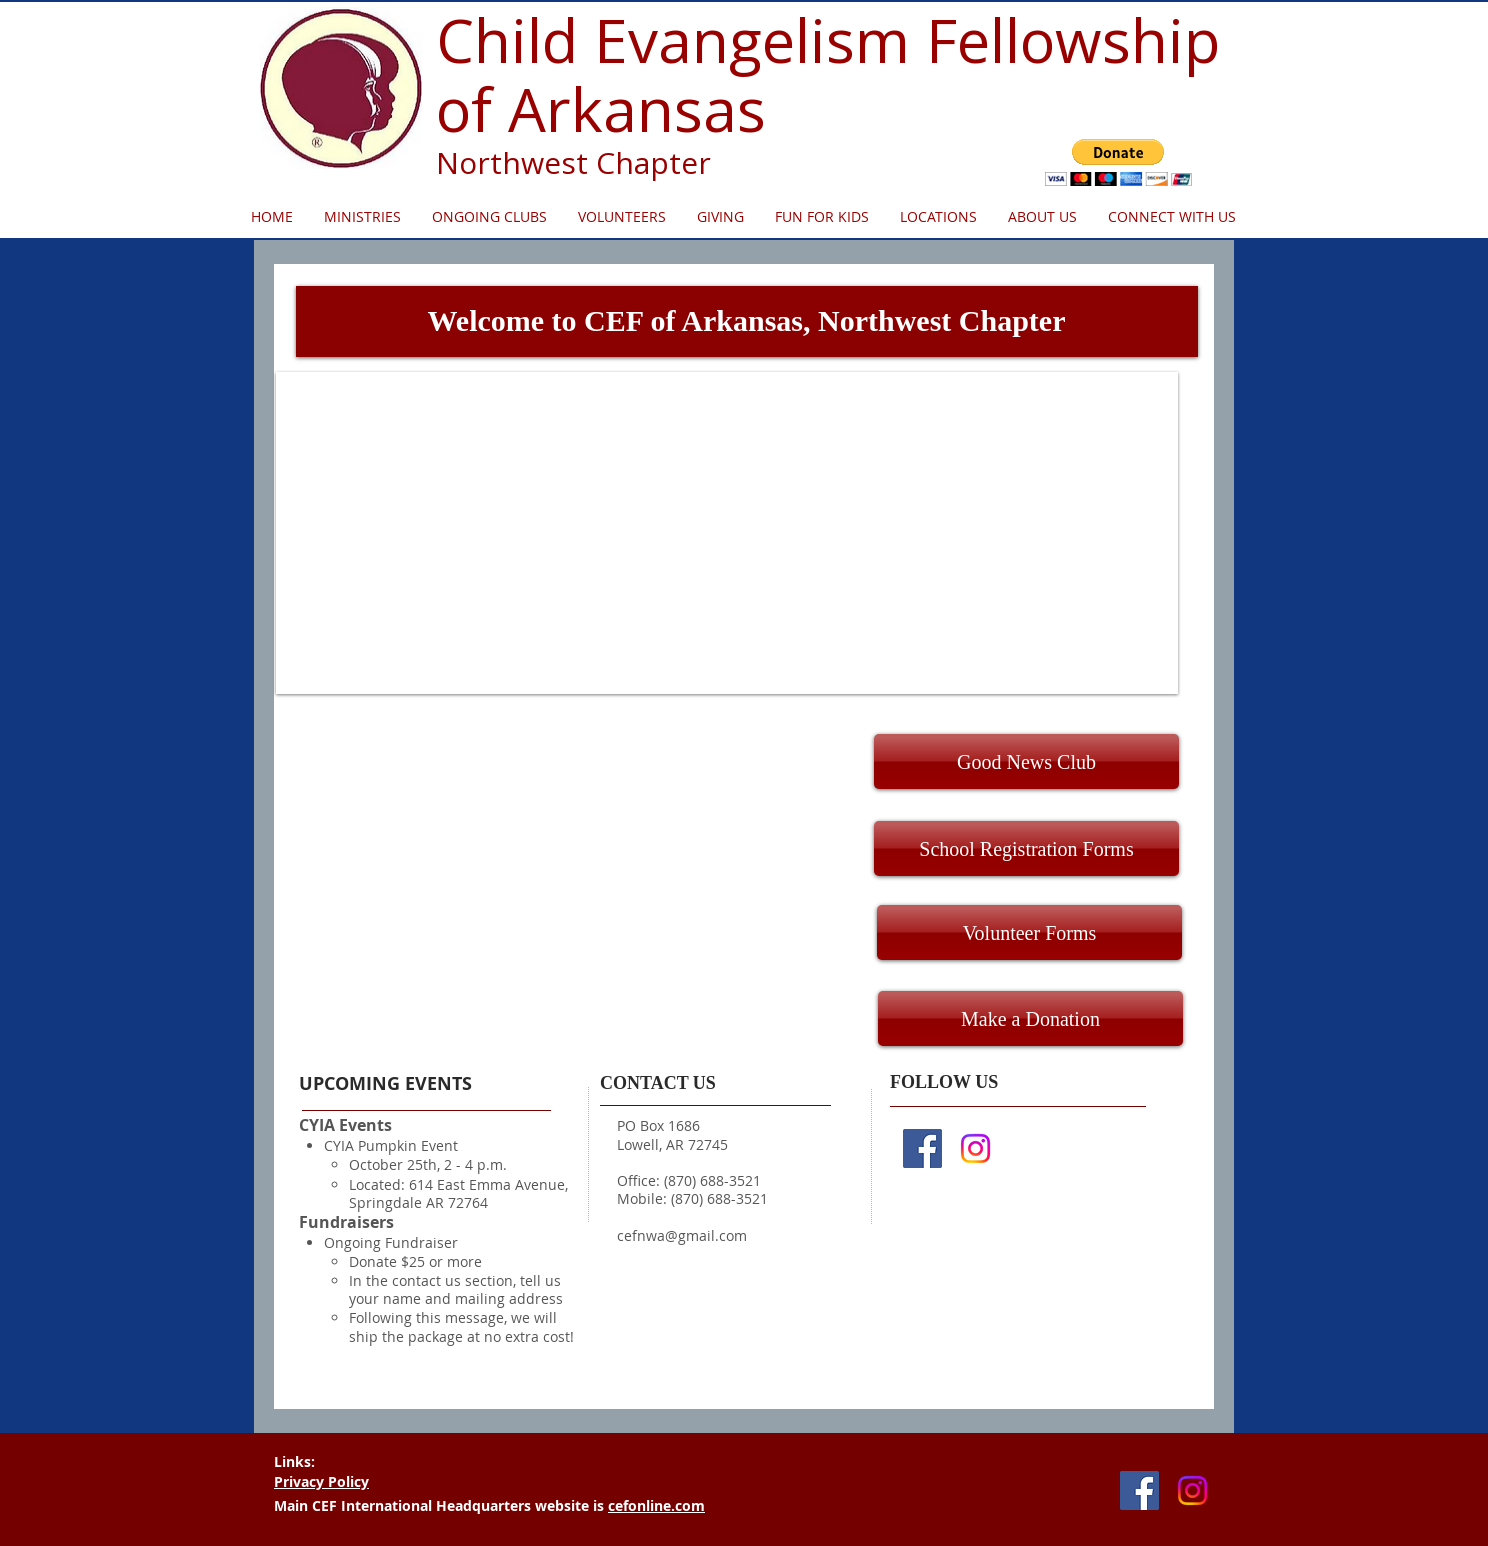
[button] (1118, 162)
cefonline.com (656, 1505)
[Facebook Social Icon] (922, 1148)
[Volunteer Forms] (1029, 932)
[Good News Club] (1026, 761)
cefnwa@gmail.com (682, 1235)
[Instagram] (975, 1148)
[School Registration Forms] (1026, 848)
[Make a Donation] (1030, 1018)
